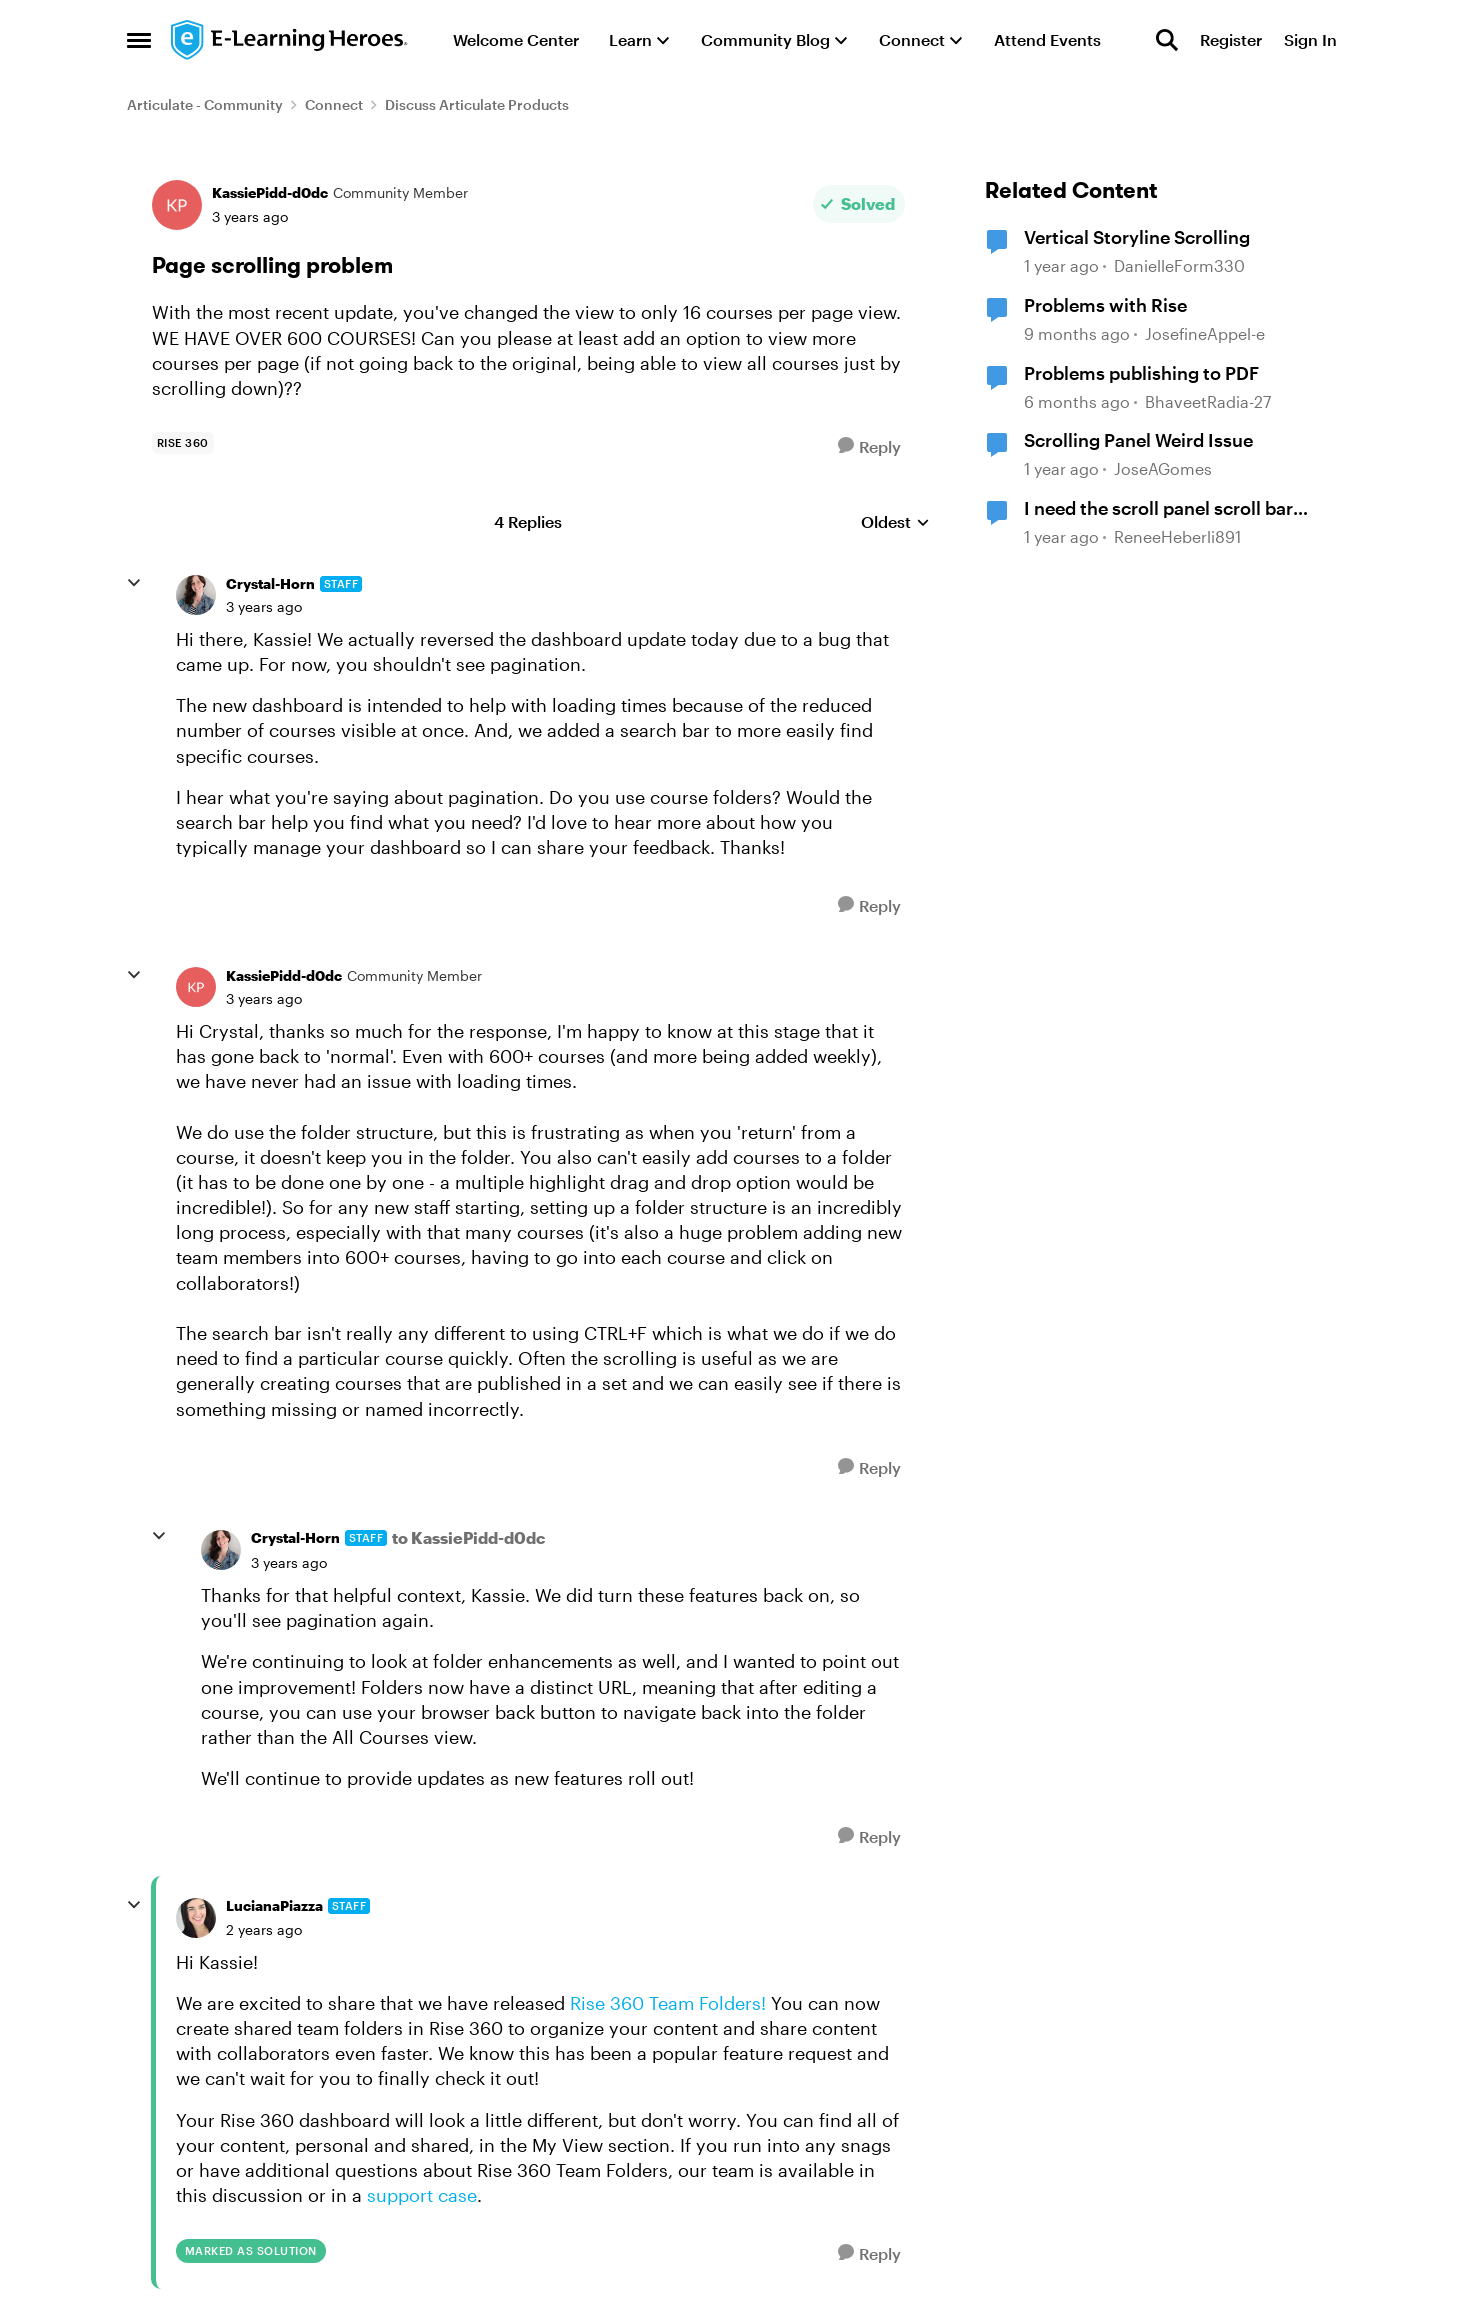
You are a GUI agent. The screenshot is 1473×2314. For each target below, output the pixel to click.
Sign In (1310, 39)
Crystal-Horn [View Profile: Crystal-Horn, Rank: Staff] (270, 583)
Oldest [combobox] (895, 522)
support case (422, 2195)
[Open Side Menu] (139, 40)
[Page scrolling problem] (264, 607)
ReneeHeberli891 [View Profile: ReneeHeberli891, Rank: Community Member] (1177, 536)
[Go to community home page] (290, 40)
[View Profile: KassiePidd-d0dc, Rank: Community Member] (177, 205)
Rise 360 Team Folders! (668, 2003)
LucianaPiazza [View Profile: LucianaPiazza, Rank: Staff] (274, 1905)
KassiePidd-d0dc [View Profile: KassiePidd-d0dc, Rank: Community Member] (270, 192)
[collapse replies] (134, 583)
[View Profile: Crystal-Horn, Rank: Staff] (196, 595)
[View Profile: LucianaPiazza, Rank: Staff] (196, 1918)
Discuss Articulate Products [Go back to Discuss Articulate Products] (477, 104)
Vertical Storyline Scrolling (1137, 237)
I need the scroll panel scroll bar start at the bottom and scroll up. (1163, 509)
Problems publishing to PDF (1141, 373)
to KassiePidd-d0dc (468, 1537)
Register (1231, 39)
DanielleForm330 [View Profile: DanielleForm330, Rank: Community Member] (1179, 266)
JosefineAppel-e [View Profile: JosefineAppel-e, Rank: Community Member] (1205, 333)
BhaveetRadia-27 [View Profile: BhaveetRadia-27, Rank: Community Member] (1208, 401)
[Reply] (869, 446)
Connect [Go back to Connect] (334, 104)
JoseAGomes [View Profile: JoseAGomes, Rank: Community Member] (1163, 468)
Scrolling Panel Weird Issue (1138, 440)
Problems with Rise (1105, 305)
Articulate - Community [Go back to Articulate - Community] (205, 104)
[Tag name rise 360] (183, 443)
